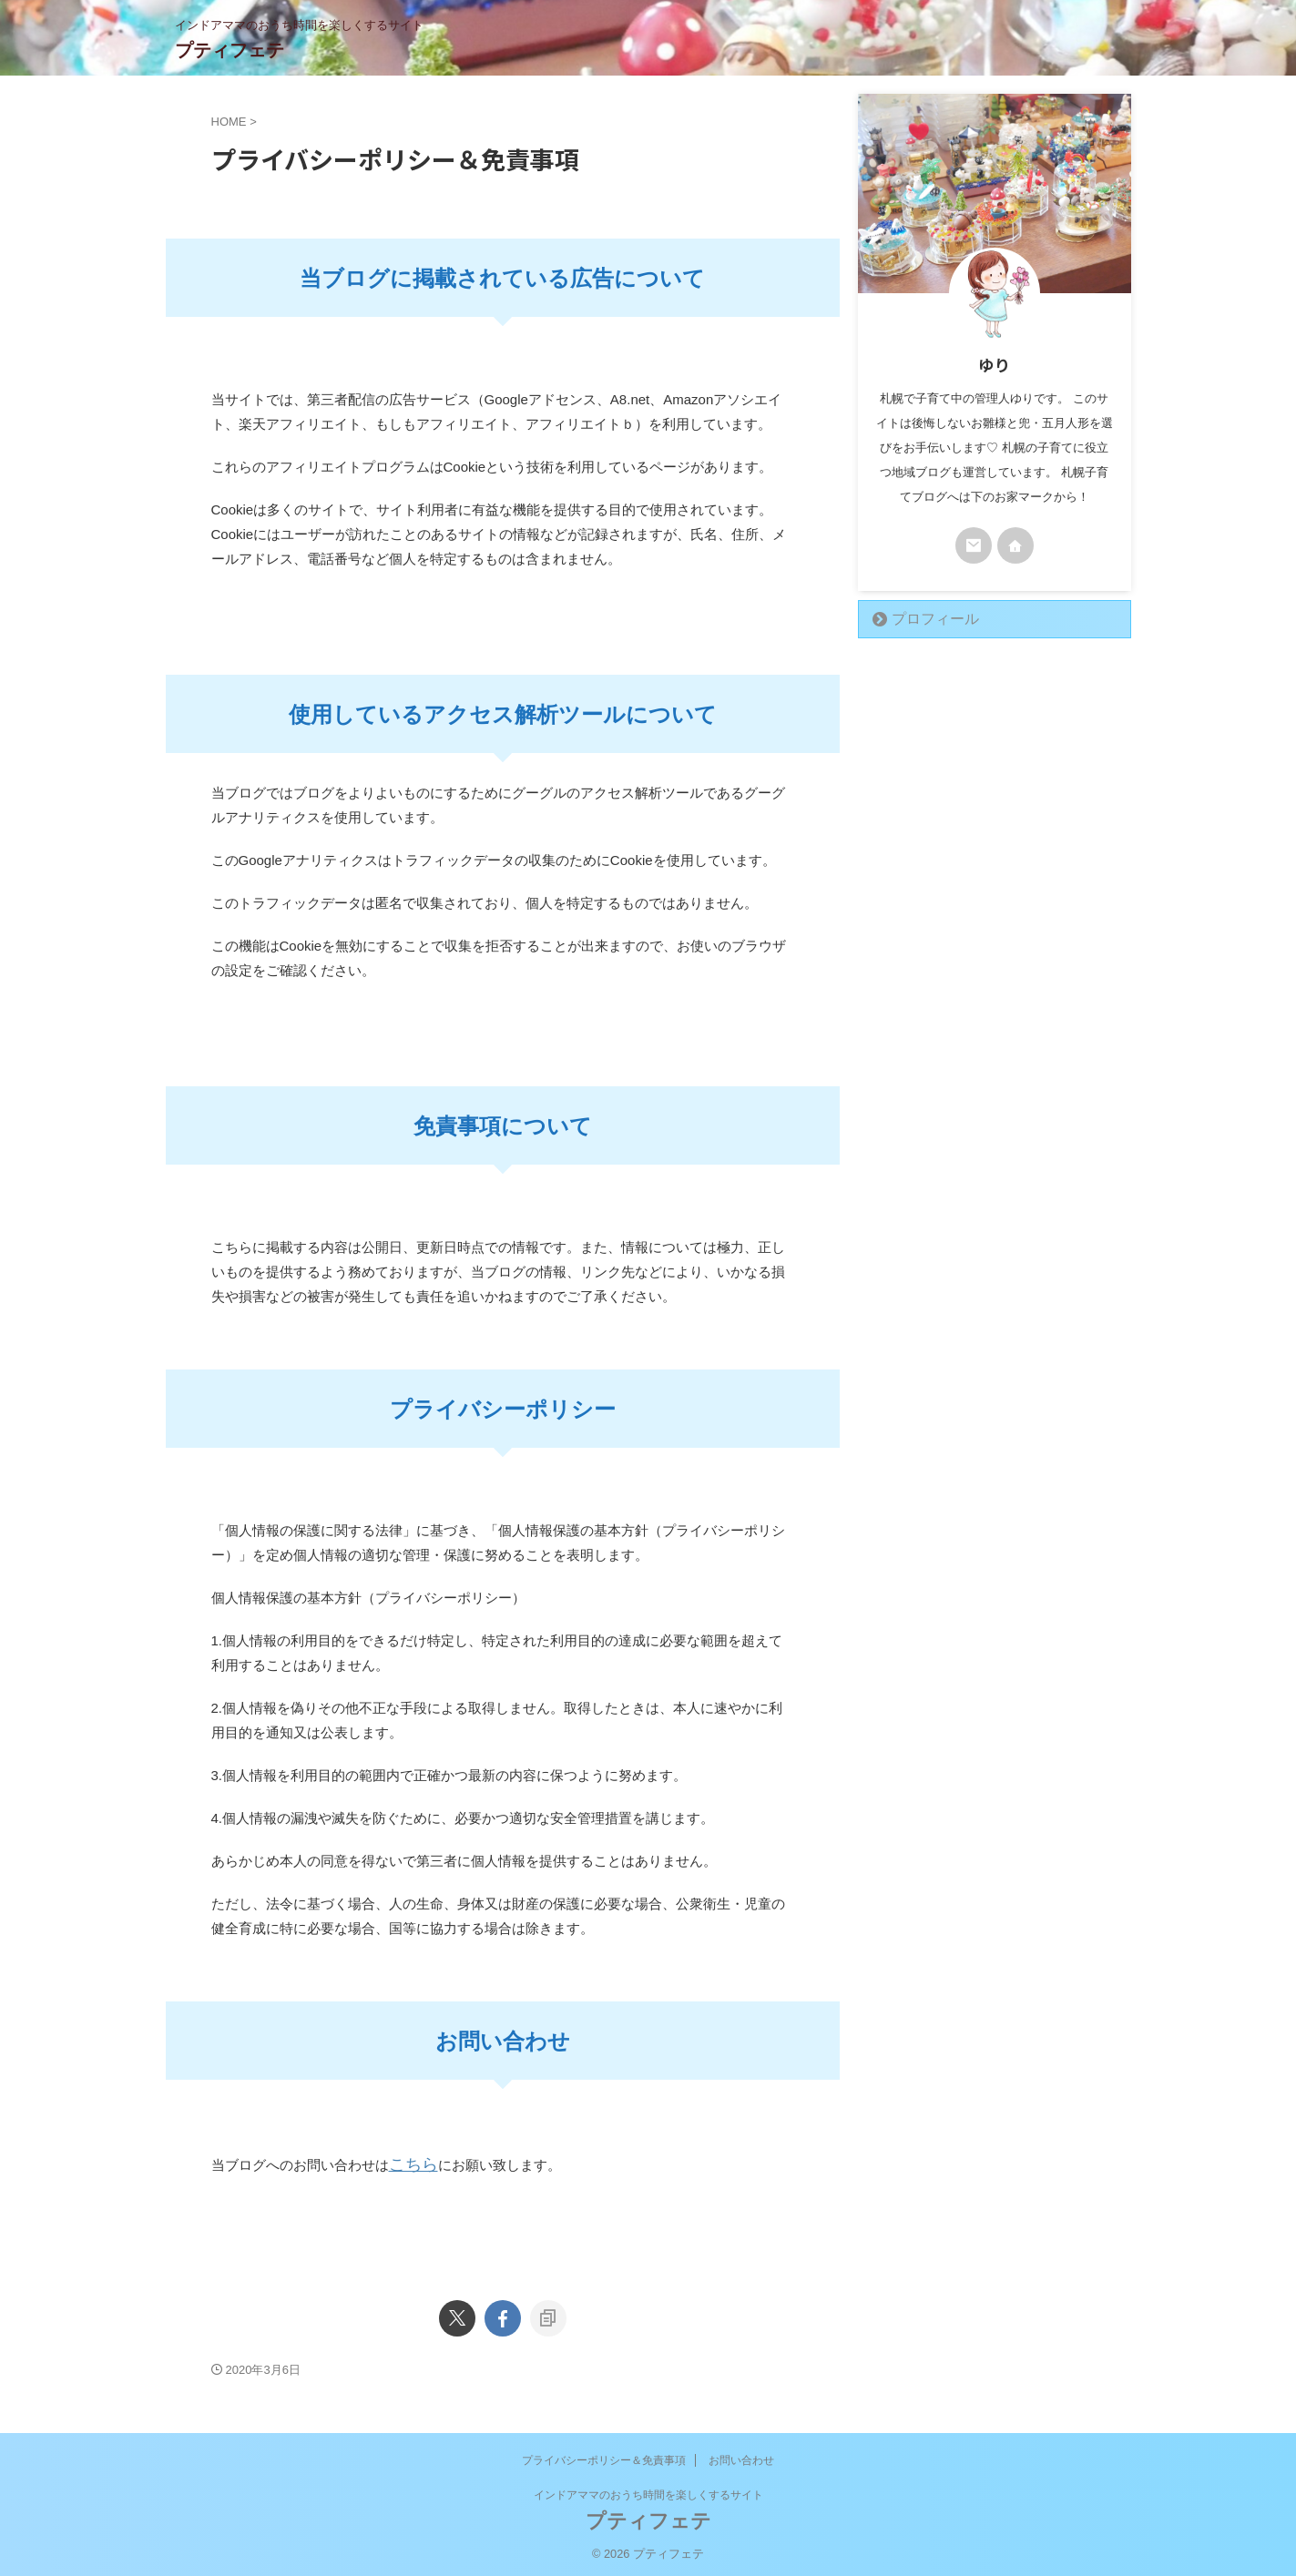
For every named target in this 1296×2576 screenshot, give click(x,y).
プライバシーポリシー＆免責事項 (604, 2455)
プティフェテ (229, 50)
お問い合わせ (741, 2455)
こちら (409, 2162)
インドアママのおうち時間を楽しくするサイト (648, 2490)
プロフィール (924, 619)
